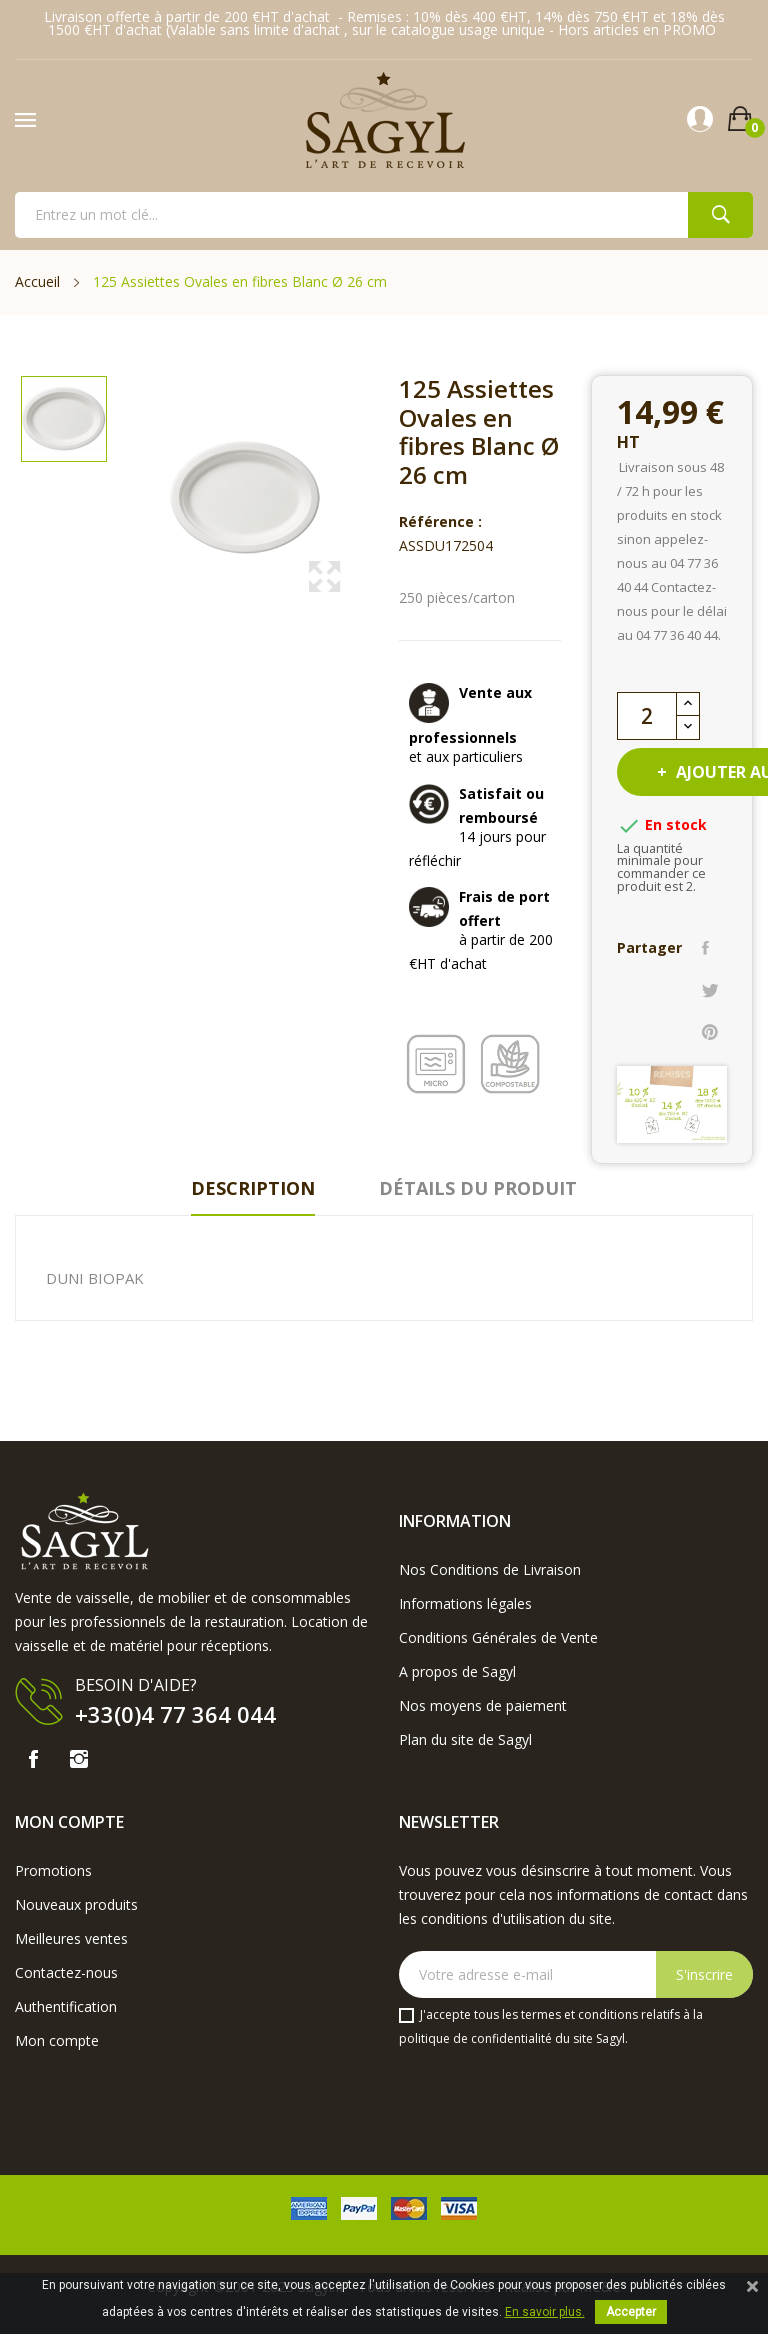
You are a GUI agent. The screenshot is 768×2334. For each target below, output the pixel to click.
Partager (705, 948)
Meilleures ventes (71, 1938)
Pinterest (710, 1032)
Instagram (79, 1759)
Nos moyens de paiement (483, 1705)
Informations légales (465, 1603)
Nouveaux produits (76, 1904)
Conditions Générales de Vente (498, 1637)
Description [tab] (253, 1188)
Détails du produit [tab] (478, 1188)
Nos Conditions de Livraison (490, 1569)
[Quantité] (647, 716)
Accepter (631, 2312)
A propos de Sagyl (457, 1671)
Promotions (53, 1870)
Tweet (710, 990)
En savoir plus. (545, 2312)
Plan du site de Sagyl (465, 1739)
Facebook (33, 1759)
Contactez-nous (66, 1972)
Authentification (66, 2006)
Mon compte (57, 2040)
